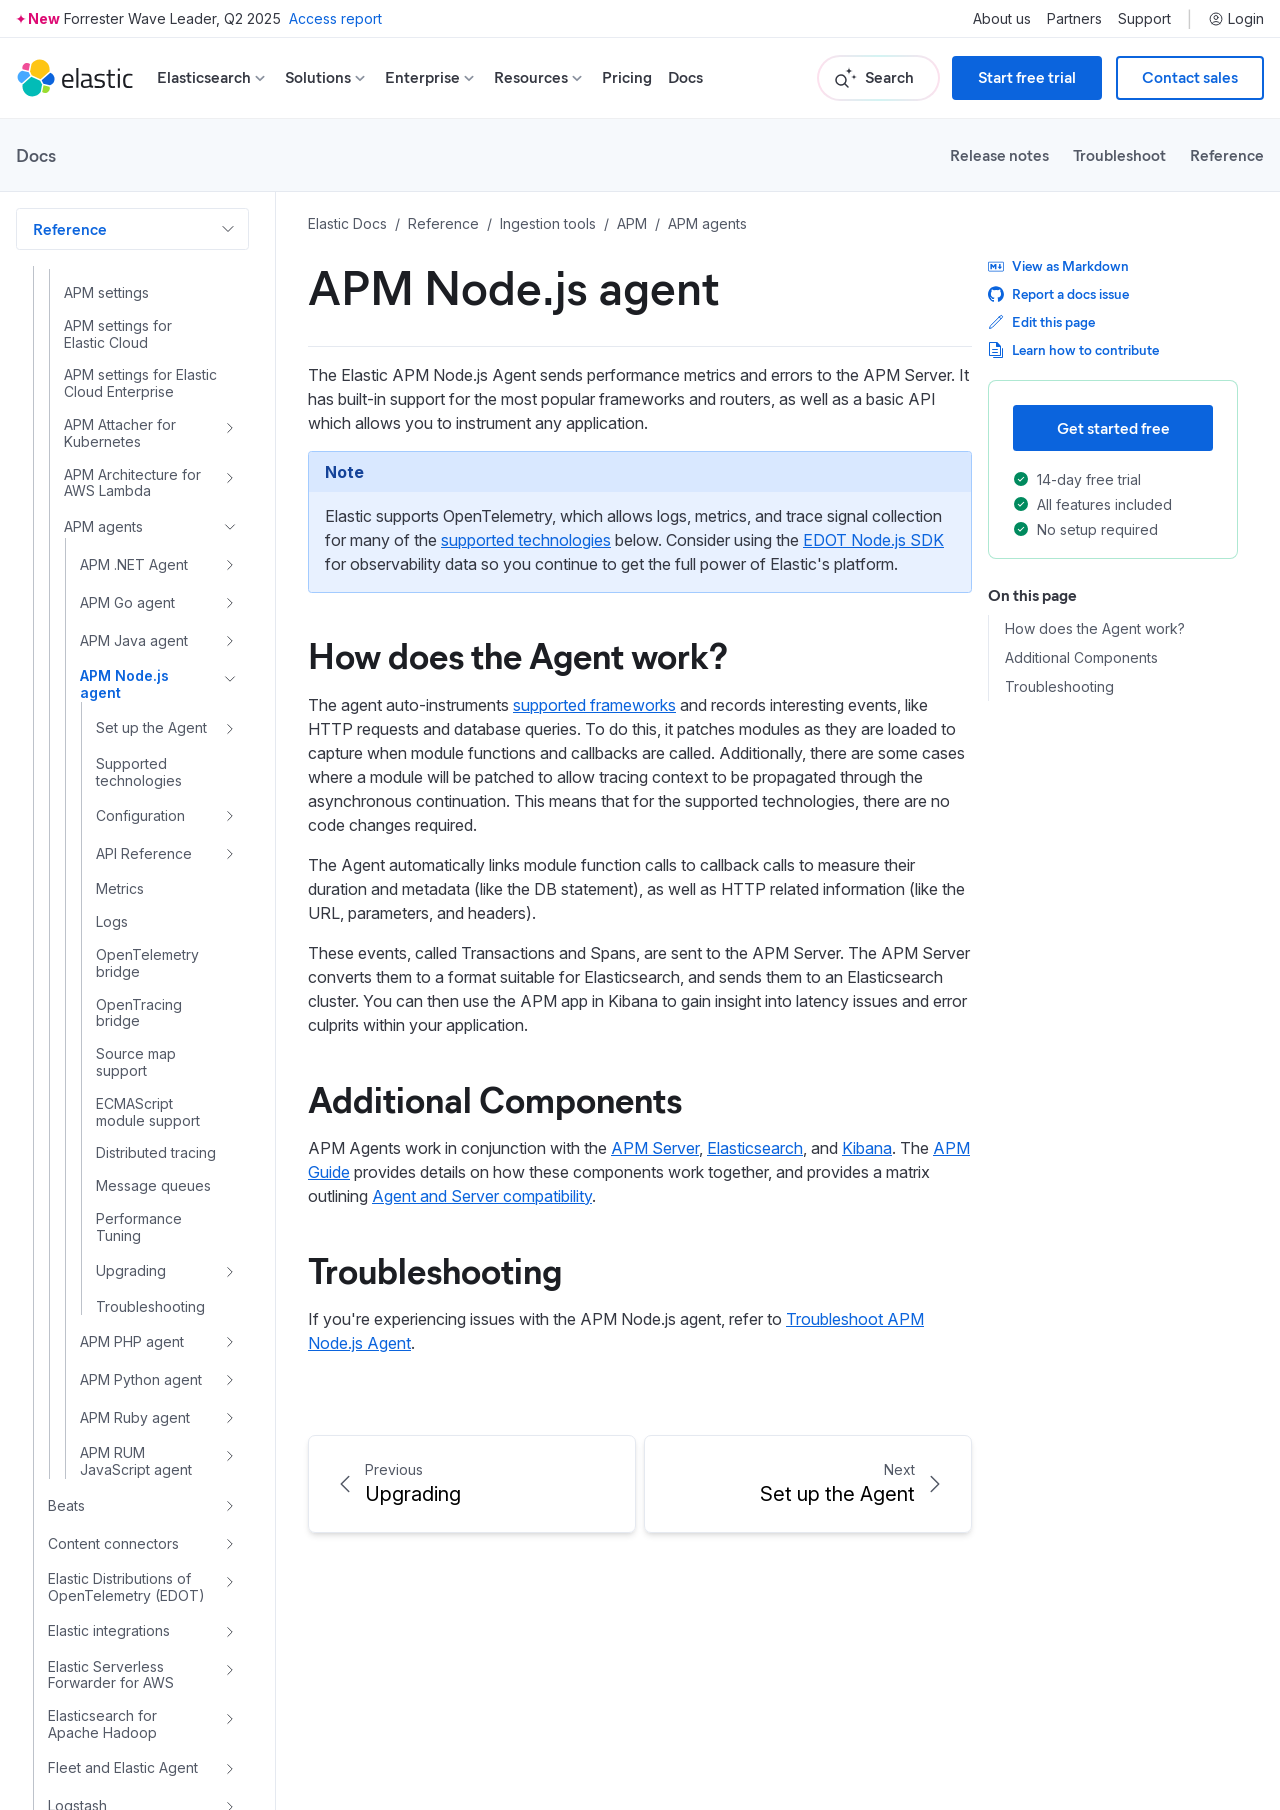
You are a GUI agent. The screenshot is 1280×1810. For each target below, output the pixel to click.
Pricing (627, 77)
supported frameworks (594, 705)
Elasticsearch (755, 1148)
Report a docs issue (1058, 293)
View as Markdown (1058, 265)
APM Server (655, 1148)
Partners (1074, 19)
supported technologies (526, 540)
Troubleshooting (435, 1269)
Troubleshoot (1119, 154)
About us (1002, 19)
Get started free (1113, 427)
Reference (1227, 154)
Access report (335, 18)
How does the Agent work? (518, 654)
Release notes (999, 154)
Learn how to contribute (1073, 349)
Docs (685, 77)
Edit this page (1041, 321)
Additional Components (495, 1098)
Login (1236, 19)
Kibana (867, 1148)
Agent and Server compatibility (482, 1196)
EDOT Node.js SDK (873, 540)
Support (1144, 19)
